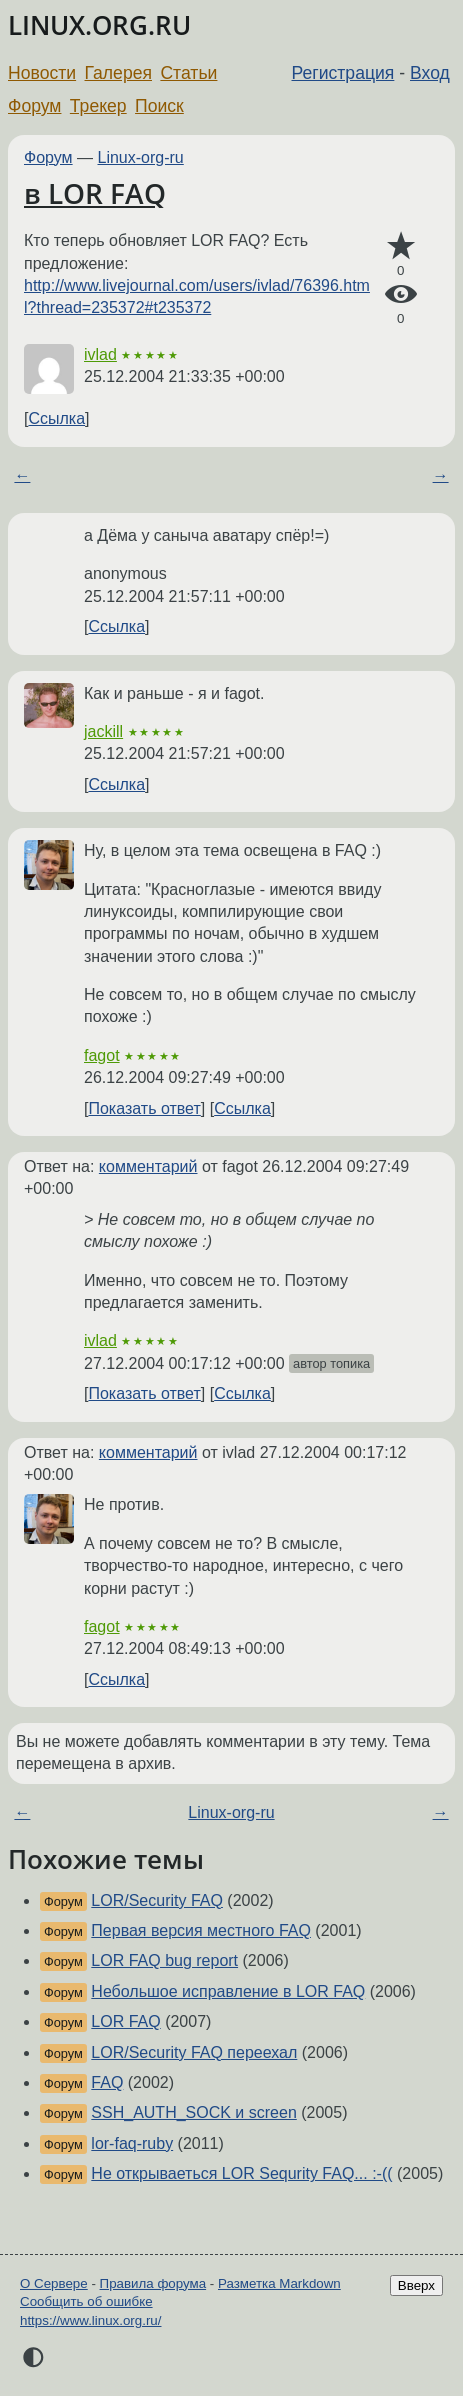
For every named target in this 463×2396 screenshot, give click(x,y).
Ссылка (56, 418)
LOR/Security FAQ (157, 1900)
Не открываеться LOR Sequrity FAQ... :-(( (241, 2173)
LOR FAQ (125, 2021)
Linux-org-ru (141, 157)
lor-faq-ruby (132, 2143)
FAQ (107, 2082)
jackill (103, 731)
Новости (42, 73)
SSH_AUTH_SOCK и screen (193, 2112)
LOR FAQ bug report (164, 1960)
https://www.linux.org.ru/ (90, 2320)
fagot (102, 1055)
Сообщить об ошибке (86, 2301)
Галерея (118, 73)
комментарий (148, 1166)
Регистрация (343, 73)
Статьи (188, 73)
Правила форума (153, 2283)
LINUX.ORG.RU (99, 25)
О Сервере (54, 2283)
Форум (34, 106)
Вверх (416, 2285)
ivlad (100, 354)
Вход (430, 73)
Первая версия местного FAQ (201, 1930)
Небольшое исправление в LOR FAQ (228, 1991)
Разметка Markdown (279, 2283)
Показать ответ (144, 1108)
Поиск (159, 106)
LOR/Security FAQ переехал (194, 2052)
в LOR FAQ (95, 193)
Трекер (98, 106)
